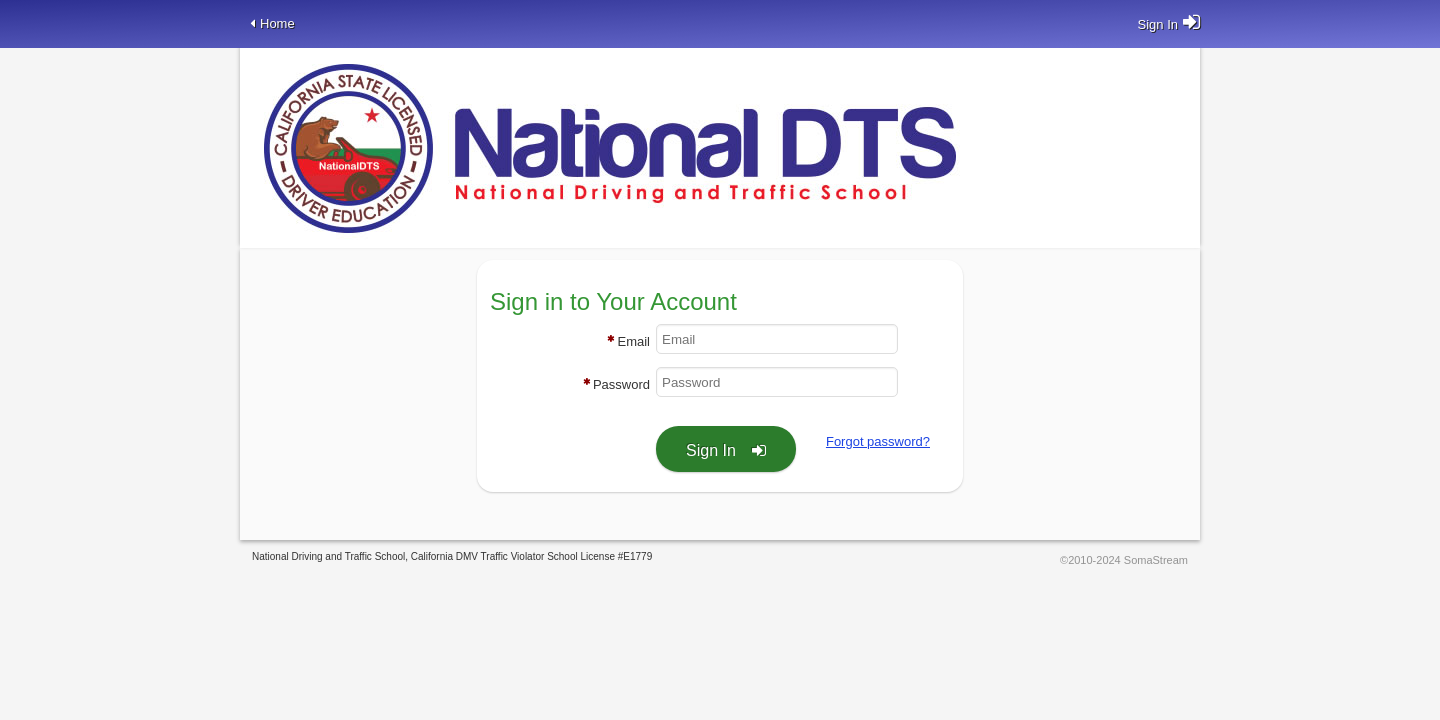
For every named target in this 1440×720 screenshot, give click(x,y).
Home (277, 23)
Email (633, 341)
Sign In (711, 450)
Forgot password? (878, 441)
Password (621, 384)
